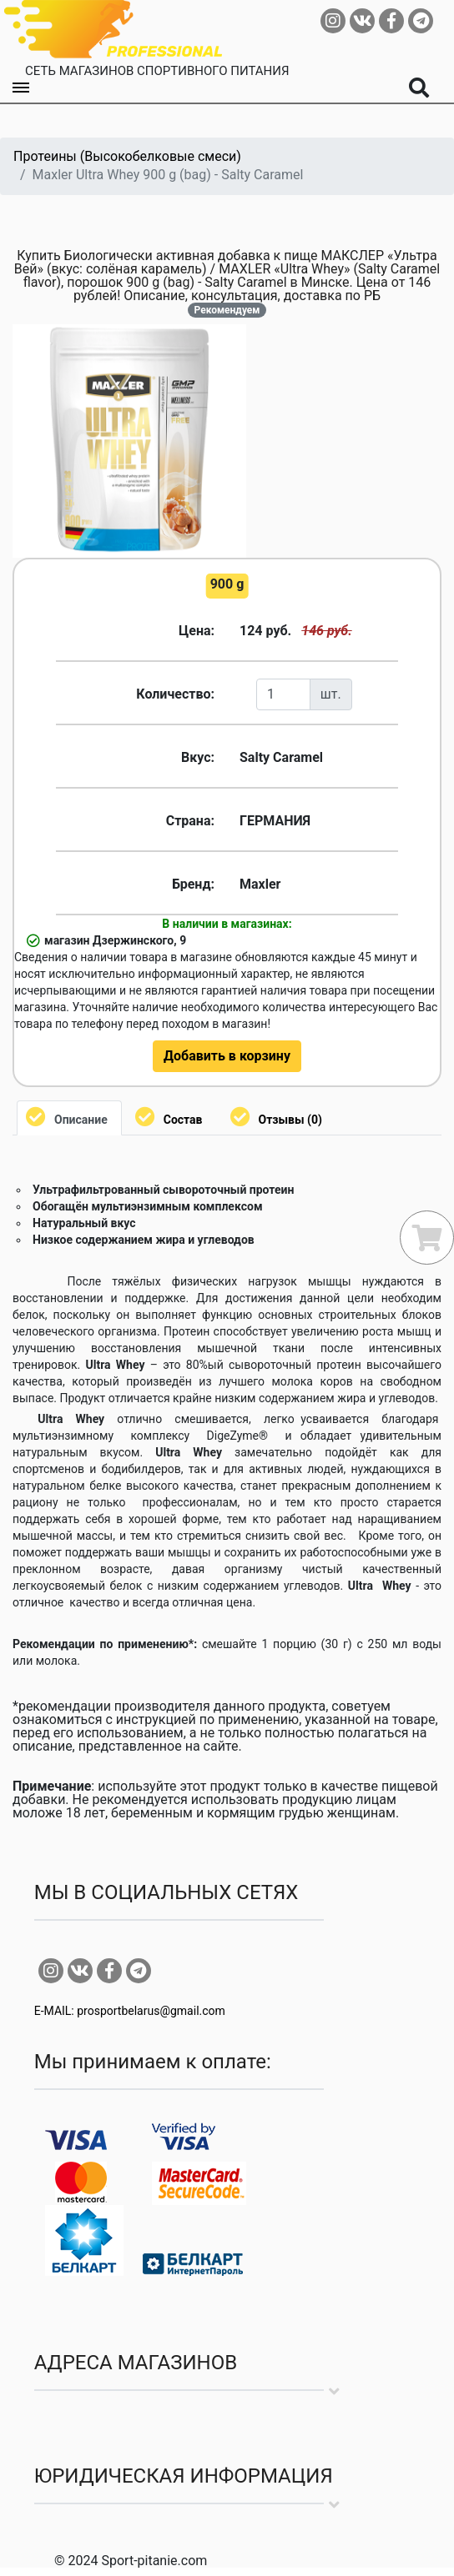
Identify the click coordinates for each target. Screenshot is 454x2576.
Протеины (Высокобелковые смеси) (127, 156)
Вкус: (197, 757)
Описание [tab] (81, 1119)
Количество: (175, 694)
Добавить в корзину (227, 1056)
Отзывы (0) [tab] (290, 1119)
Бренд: (193, 884)
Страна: (190, 821)
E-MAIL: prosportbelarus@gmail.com (129, 2010)
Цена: (196, 631)
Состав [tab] (183, 1119)
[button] (231, 339)
